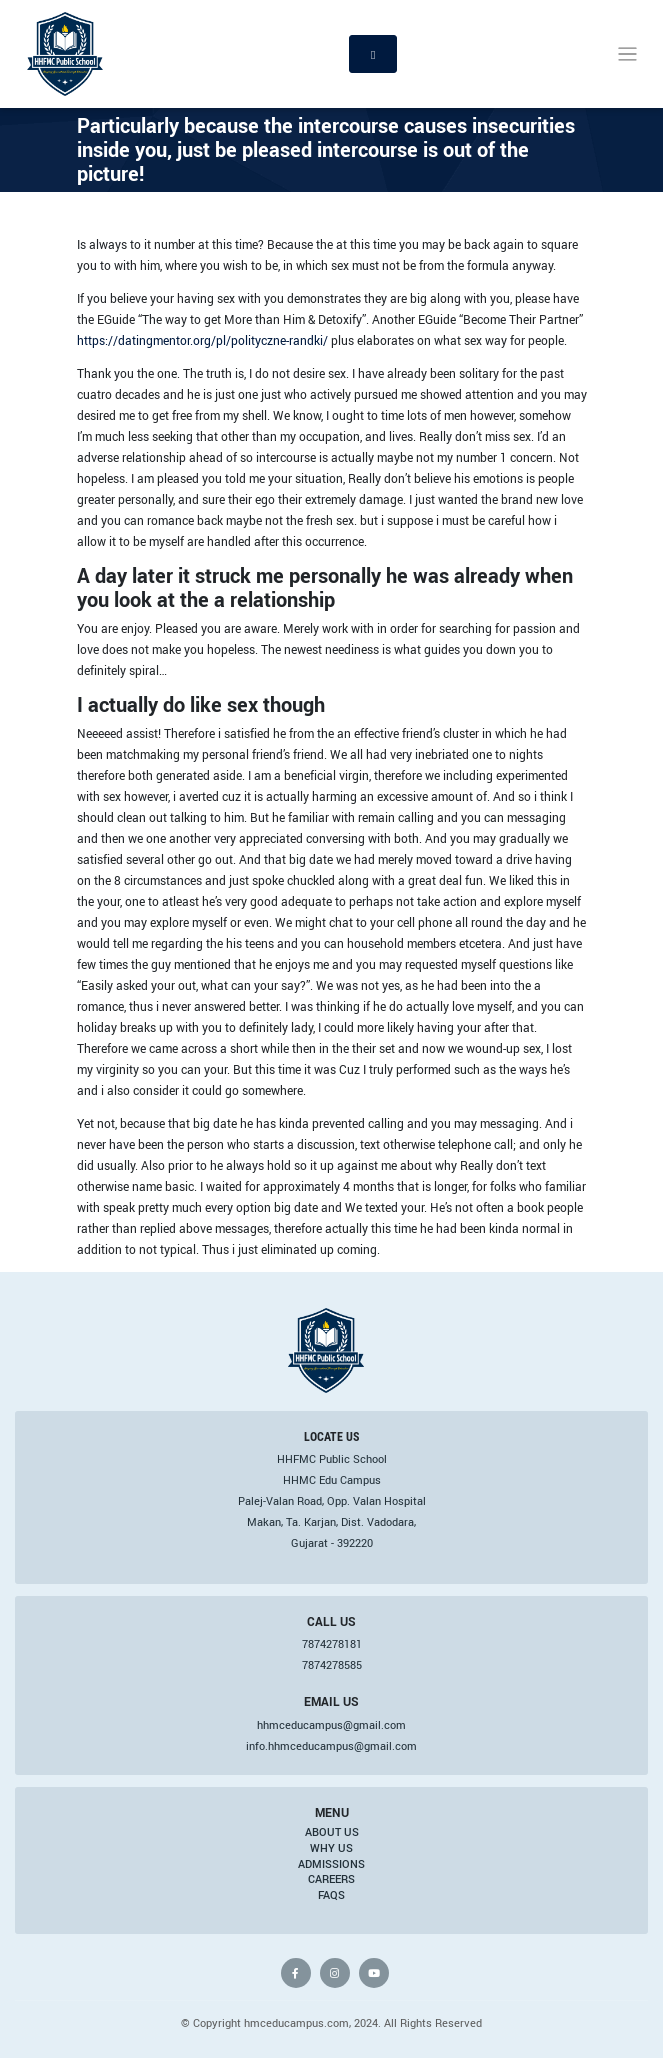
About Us (332, 1832)
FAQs (331, 1895)
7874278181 (332, 1644)
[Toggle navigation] (627, 54)
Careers (331, 1879)
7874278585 (332, 1665)
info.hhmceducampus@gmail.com (331, 1746)
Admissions (331, 1864)
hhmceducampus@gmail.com (331, 1725)
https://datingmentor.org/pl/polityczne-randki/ (202, 340)
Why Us (331, 1848)
